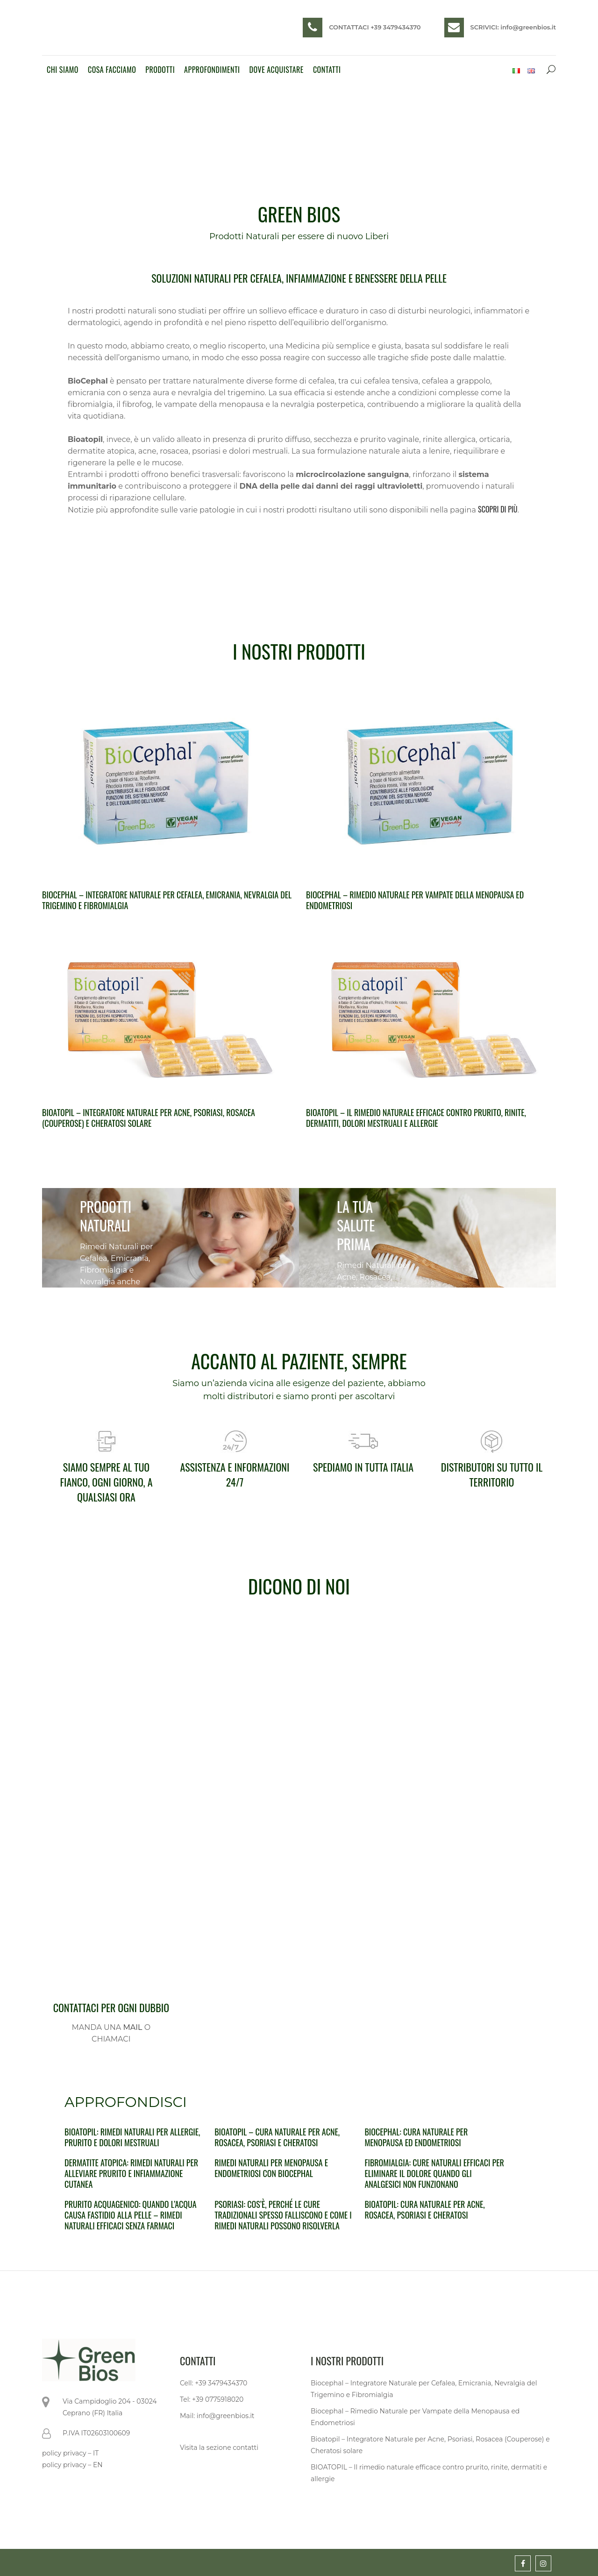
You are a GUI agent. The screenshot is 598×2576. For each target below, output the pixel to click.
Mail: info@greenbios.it (217, 2416)
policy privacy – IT (70, 2453)
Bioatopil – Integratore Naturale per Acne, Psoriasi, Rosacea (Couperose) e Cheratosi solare (148, 1117)
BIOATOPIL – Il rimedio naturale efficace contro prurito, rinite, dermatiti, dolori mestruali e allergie (416, 1117)
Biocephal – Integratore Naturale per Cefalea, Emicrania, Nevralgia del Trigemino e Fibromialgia (167, 900)
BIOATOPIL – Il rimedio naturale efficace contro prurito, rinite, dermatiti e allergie (429, 2473)
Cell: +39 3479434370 (213, 2383)
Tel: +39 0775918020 (211, 2399)
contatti (245, 2447)
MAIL (132, 2027)
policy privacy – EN (72, 2465)
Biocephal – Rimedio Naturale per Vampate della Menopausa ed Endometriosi (415, 900)
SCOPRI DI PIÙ (497, 509)
